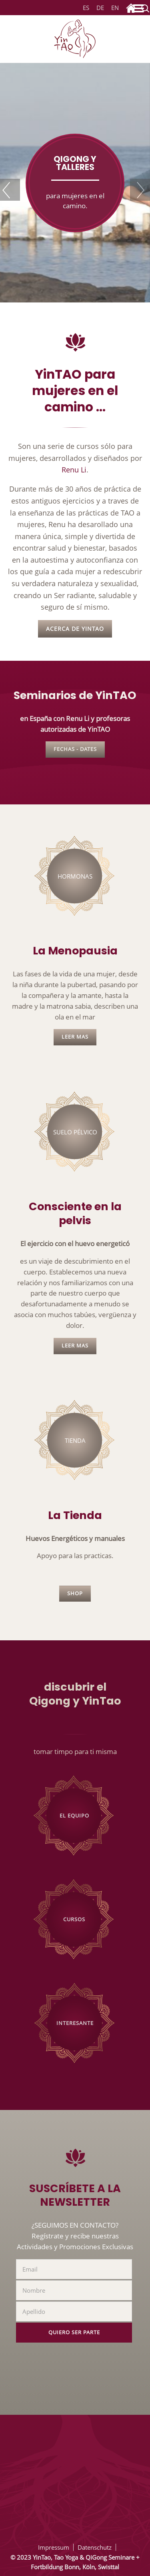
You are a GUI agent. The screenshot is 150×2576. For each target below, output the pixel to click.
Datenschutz (95, 2547)
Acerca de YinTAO (75, 628)
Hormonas (75, 876)
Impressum (53, 2547)
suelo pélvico (75, 1132)
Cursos (74, 1919)
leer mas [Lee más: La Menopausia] (75, 1036)
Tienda (75, 1440)
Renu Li (74, 469)
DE (100, 8)
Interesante (75, 2023)
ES (84, 8)
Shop (75, 1593)
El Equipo (74, 1815)
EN (115, 8)
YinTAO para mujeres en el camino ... (75, 390)
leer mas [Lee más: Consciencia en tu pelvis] (75, 1345)
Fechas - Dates (75, 749)
